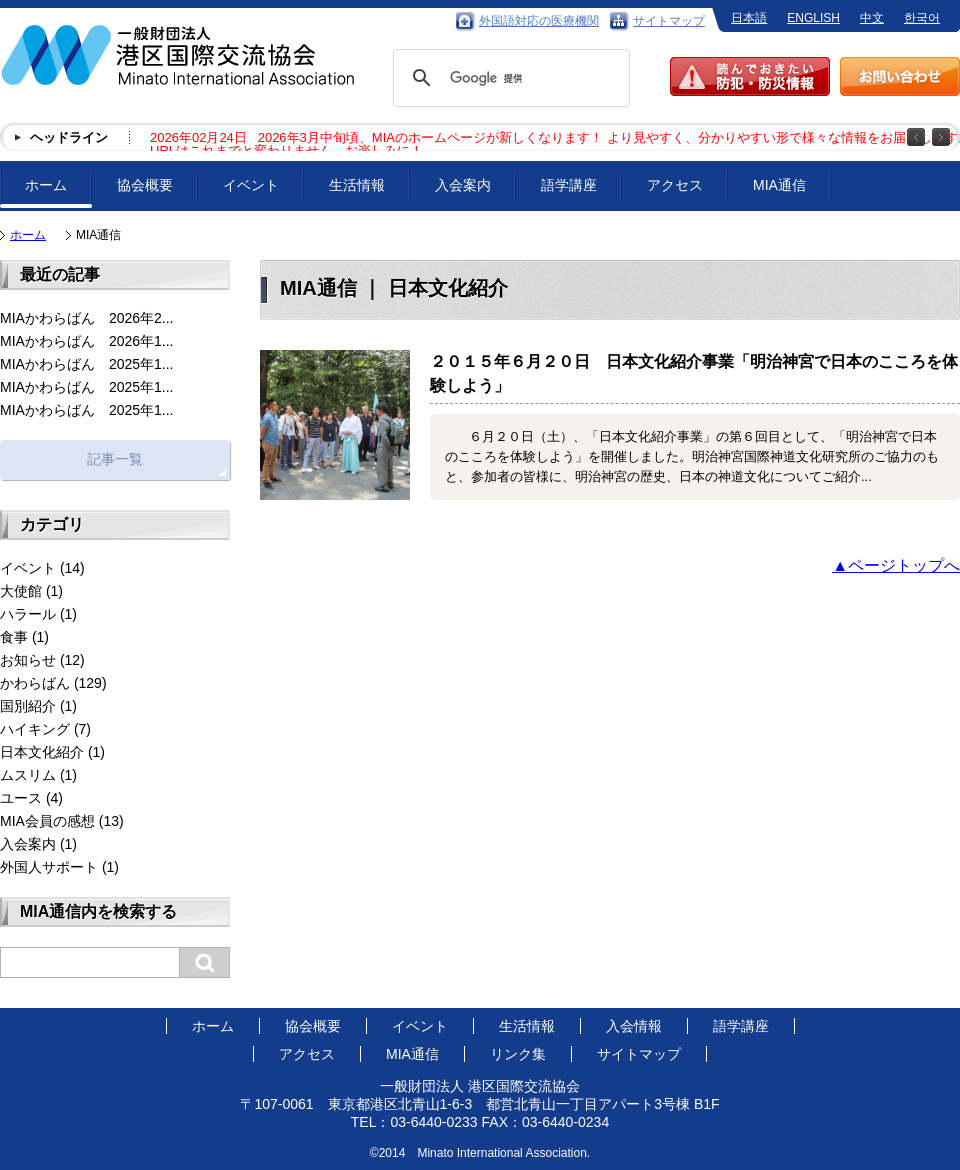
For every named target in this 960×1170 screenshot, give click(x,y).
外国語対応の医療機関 (539, 21)
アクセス (675, 185)
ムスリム (28, 775)
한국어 (922, 18)
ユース (21, 798)
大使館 (21, 591)
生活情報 (357, 185)
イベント (251, 185)
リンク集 (518, 1054)
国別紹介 (28, 706)
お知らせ (28, 660)
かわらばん (35, 683)
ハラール (28, 614)
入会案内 (463, 185)
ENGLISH (813, 18)
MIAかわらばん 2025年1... (87, 364)
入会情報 (634, 1026)
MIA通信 (779, 185)
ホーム (46, 185)
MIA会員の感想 (47, 821)
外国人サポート (49, 867)
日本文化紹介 (42, 752)
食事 (14, 637)
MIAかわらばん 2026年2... (87, 318)
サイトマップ (669, 21)
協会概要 (145, 185)
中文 (872, 18)
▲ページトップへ (896, 565)
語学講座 (569, 185)
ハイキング (35, 729)
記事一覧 (115, 459)
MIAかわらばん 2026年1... (87, 341)
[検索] (508, 78)
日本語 (749, 18)
